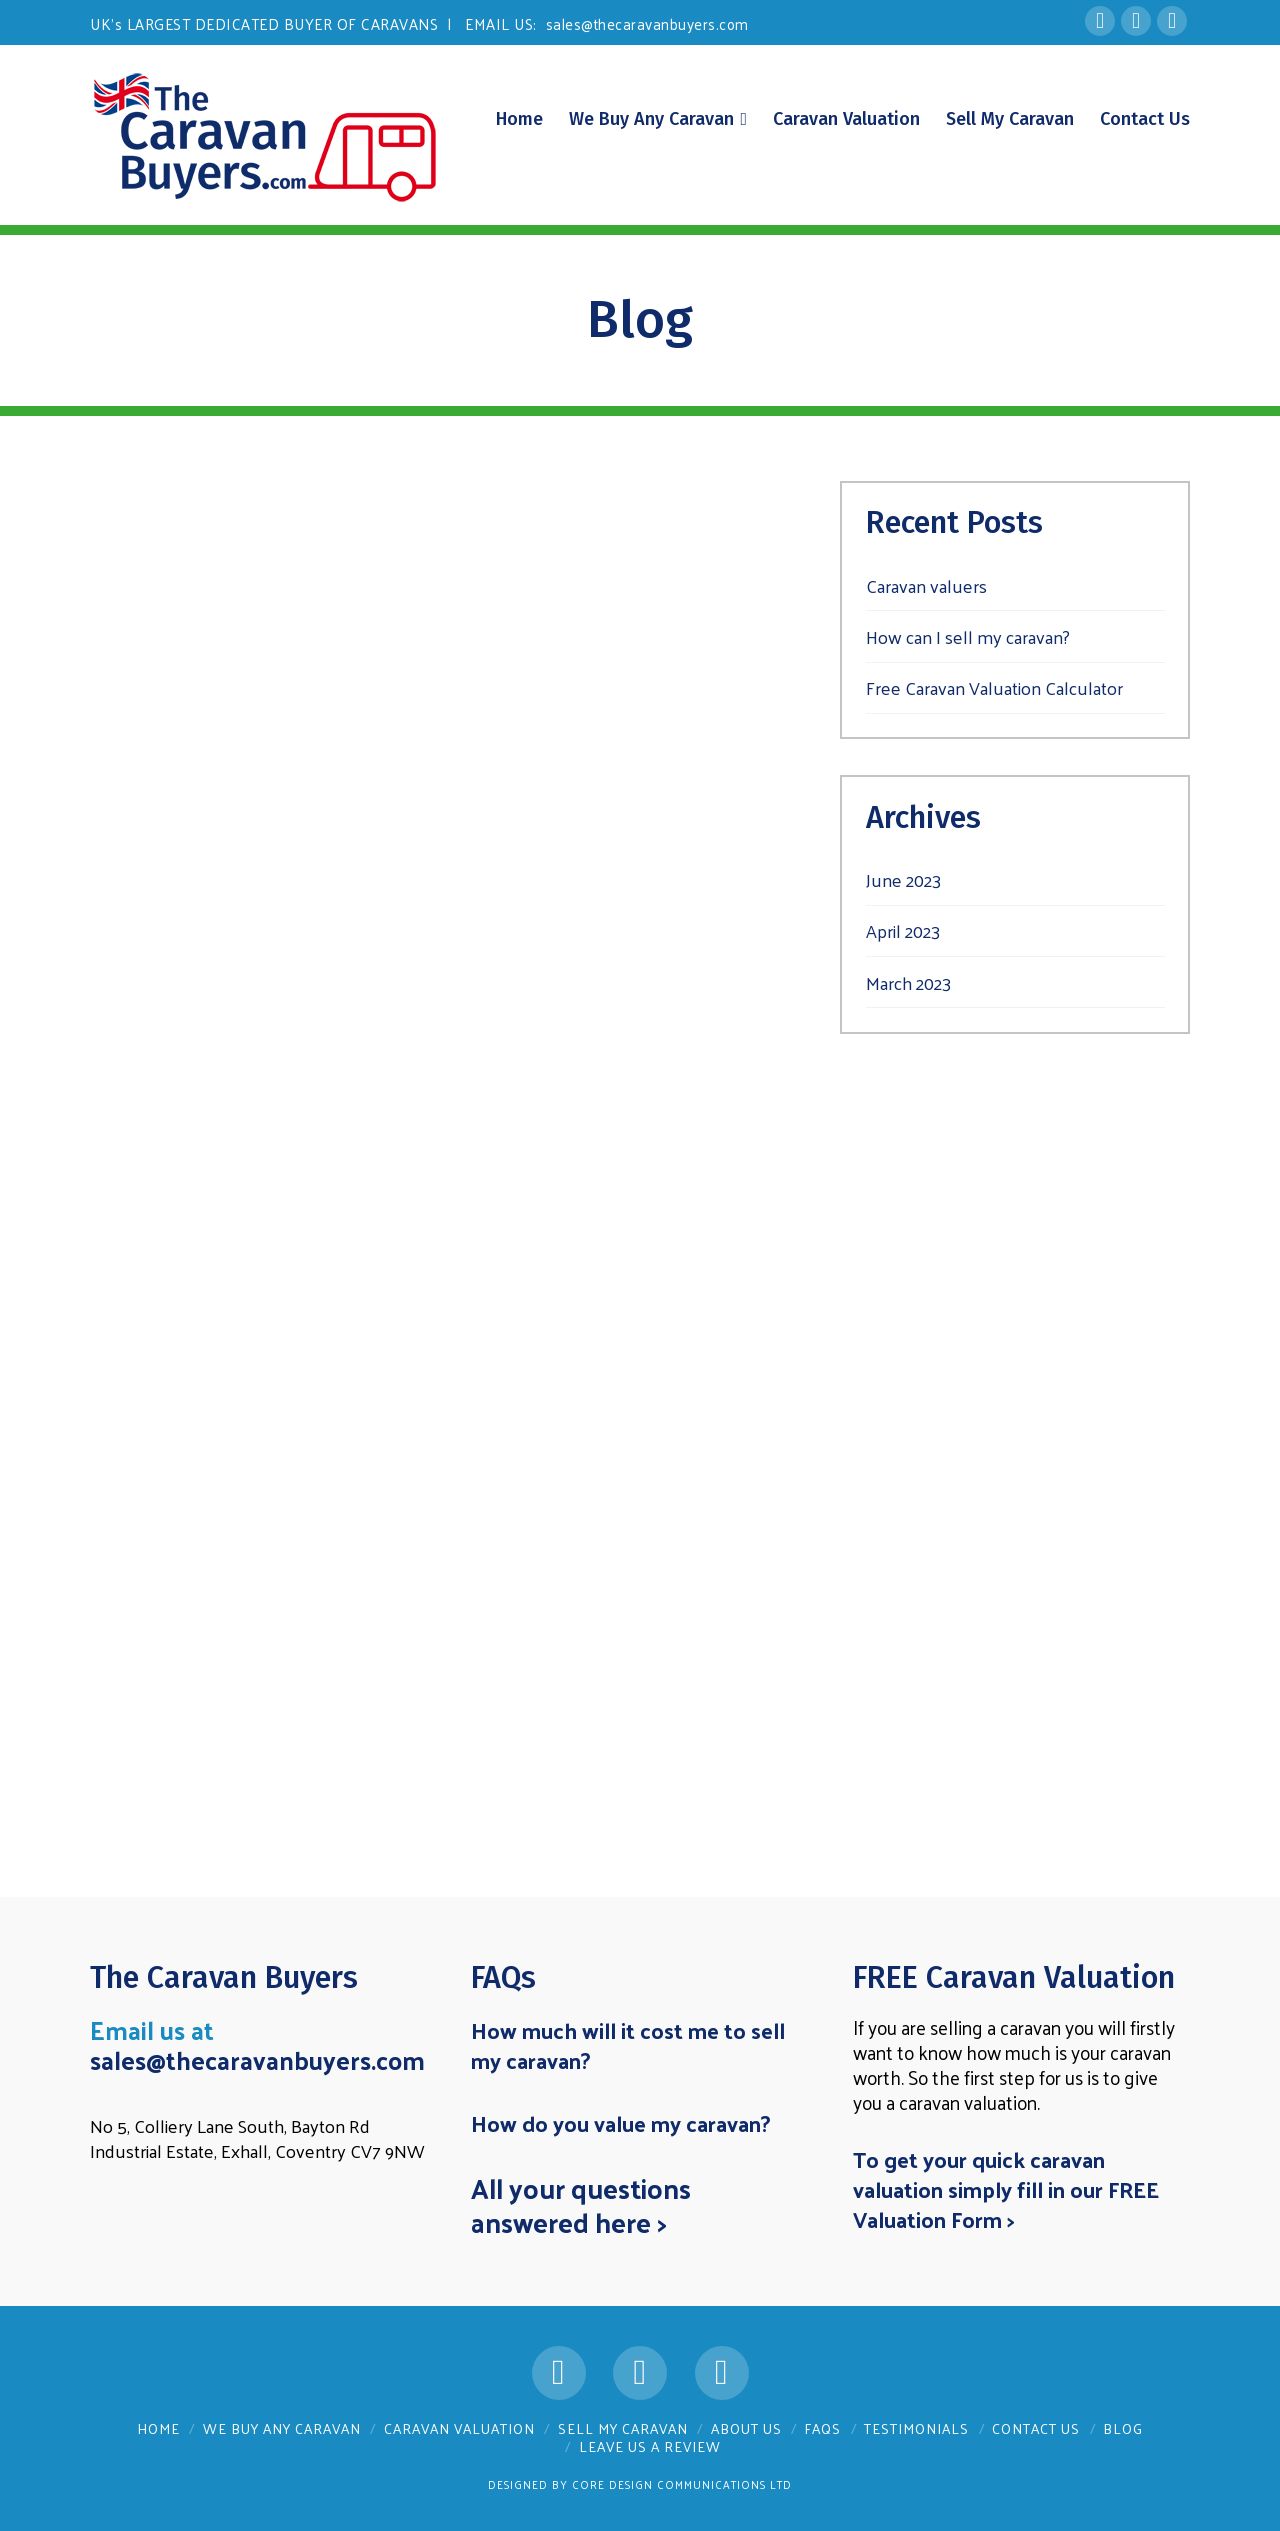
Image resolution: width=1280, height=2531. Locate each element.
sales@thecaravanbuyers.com (647, 23)
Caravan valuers (926, 585)
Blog (1123, 2428)
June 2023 (903, 879)
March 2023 (908, 982)
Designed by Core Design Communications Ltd (640, 2484)
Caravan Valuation (459, 2428)
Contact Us (1036, 2428)
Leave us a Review (650, 2446)
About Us (746, 2428)
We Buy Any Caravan (282, 2428)
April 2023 (903, 930)
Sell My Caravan (623, 2428)
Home (158, 2428)
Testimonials (916, 2428)
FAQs (822, 2428)
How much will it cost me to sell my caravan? (628, 2045)
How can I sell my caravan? (968, 636)
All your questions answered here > (581, 2204)
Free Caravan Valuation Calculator (994, 687)
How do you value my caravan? (620, 2123)
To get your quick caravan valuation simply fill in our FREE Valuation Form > (1006, 2189)
